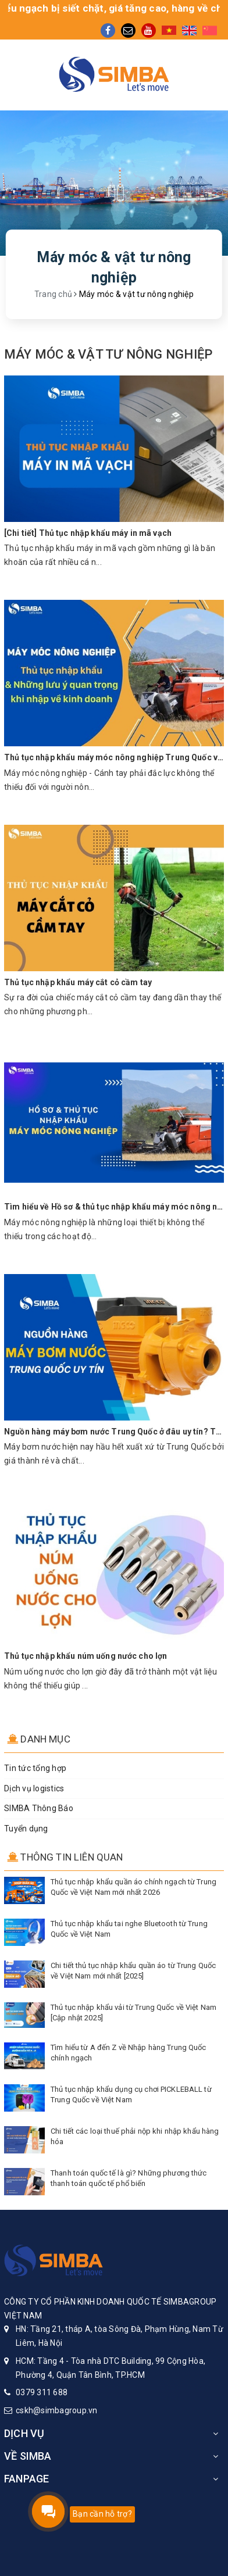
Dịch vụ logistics (34, 1788)
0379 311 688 (41, 2392)
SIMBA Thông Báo (38, 1808)
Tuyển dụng (26, 1828)
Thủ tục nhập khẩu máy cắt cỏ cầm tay (78, 982)
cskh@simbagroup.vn (57, 2410)
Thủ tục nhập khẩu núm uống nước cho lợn (85, 1656)
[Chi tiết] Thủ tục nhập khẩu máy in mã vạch (88, 533)
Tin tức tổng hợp (35, 1768)
